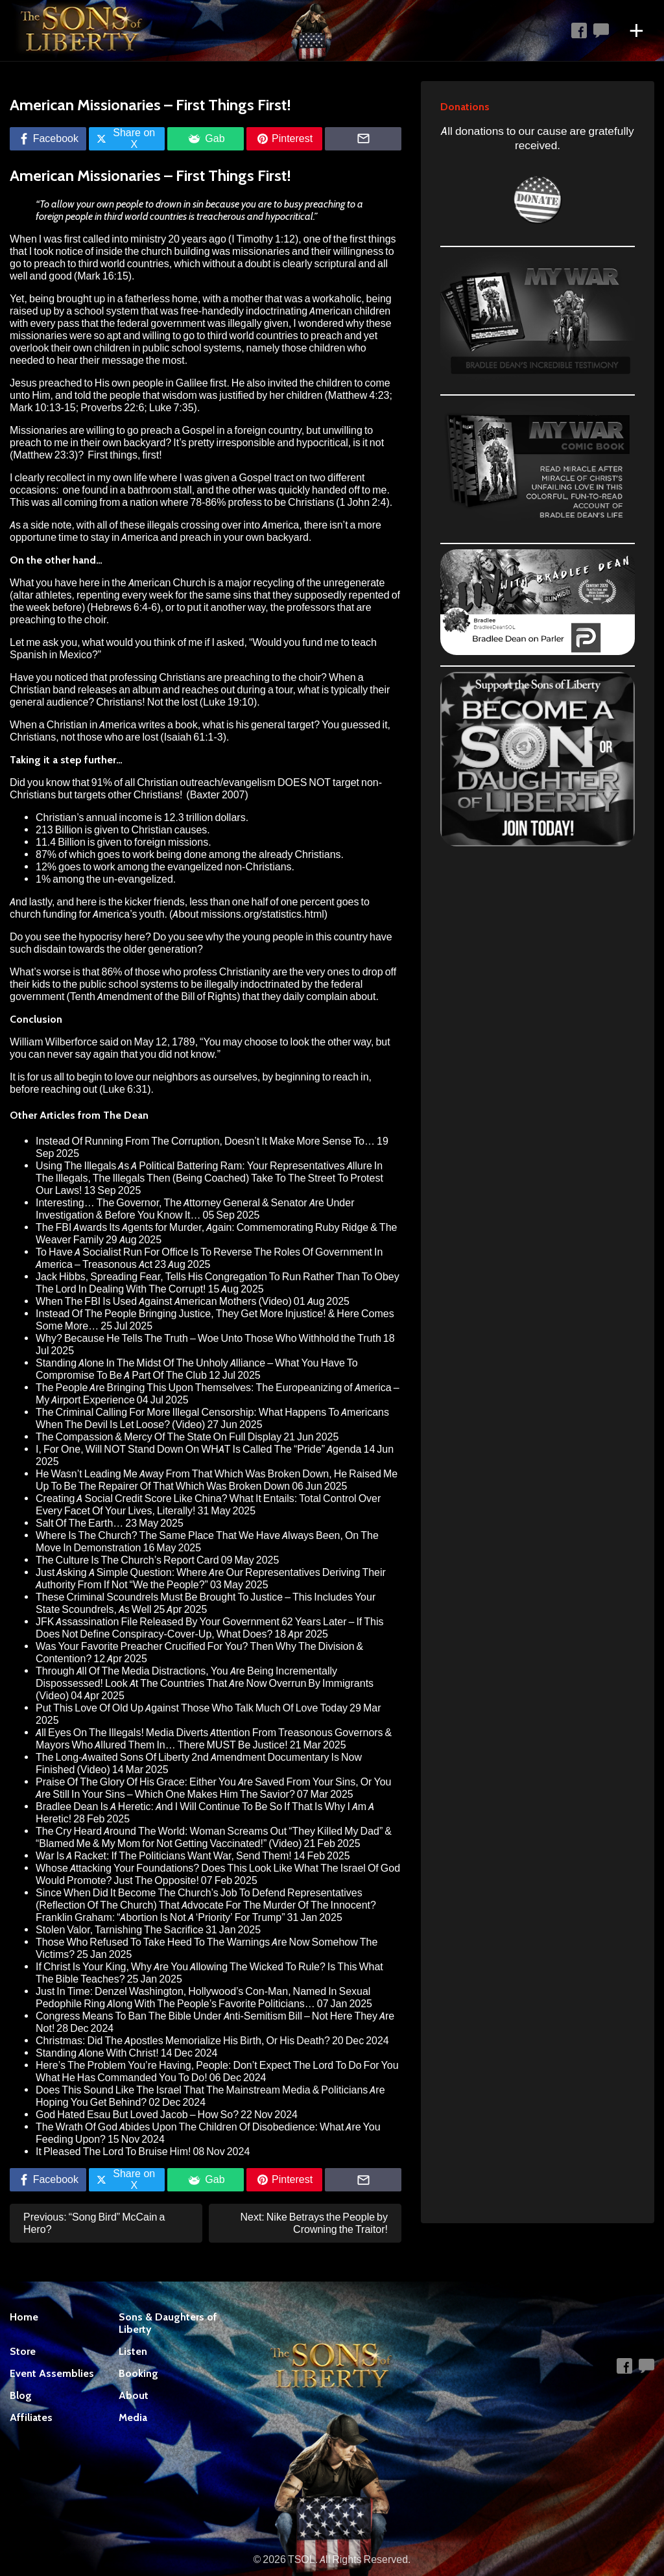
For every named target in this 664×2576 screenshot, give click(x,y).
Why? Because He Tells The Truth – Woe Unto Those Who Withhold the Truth (208, 1338)
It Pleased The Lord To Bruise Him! (113, 2151)
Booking (138, 2373)
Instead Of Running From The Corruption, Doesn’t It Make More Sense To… (205, 1141)
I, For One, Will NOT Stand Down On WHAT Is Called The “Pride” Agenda (198, 1449)
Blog (21, 2395)
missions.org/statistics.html (262, 914)
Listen (133, 2351)
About (133, 2395)
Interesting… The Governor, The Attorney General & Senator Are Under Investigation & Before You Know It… (195, 1209)
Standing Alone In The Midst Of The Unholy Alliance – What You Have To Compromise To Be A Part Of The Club (197, 1369)
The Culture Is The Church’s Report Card (127, 1560)
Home (24, 2317)
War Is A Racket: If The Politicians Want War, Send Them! (164, 1856)
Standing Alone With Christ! (97, 2053)
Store (23, 2351)
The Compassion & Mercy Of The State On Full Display (158, 1437)
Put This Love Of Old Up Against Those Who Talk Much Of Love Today (192, 1708)
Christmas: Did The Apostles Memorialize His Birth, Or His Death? (183, 2040)
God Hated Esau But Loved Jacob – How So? (137, 2114)
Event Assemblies (52, 2373)
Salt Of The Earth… (79, 1523)
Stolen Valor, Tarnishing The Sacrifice (120, 1930)
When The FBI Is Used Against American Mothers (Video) (164, 1301)
